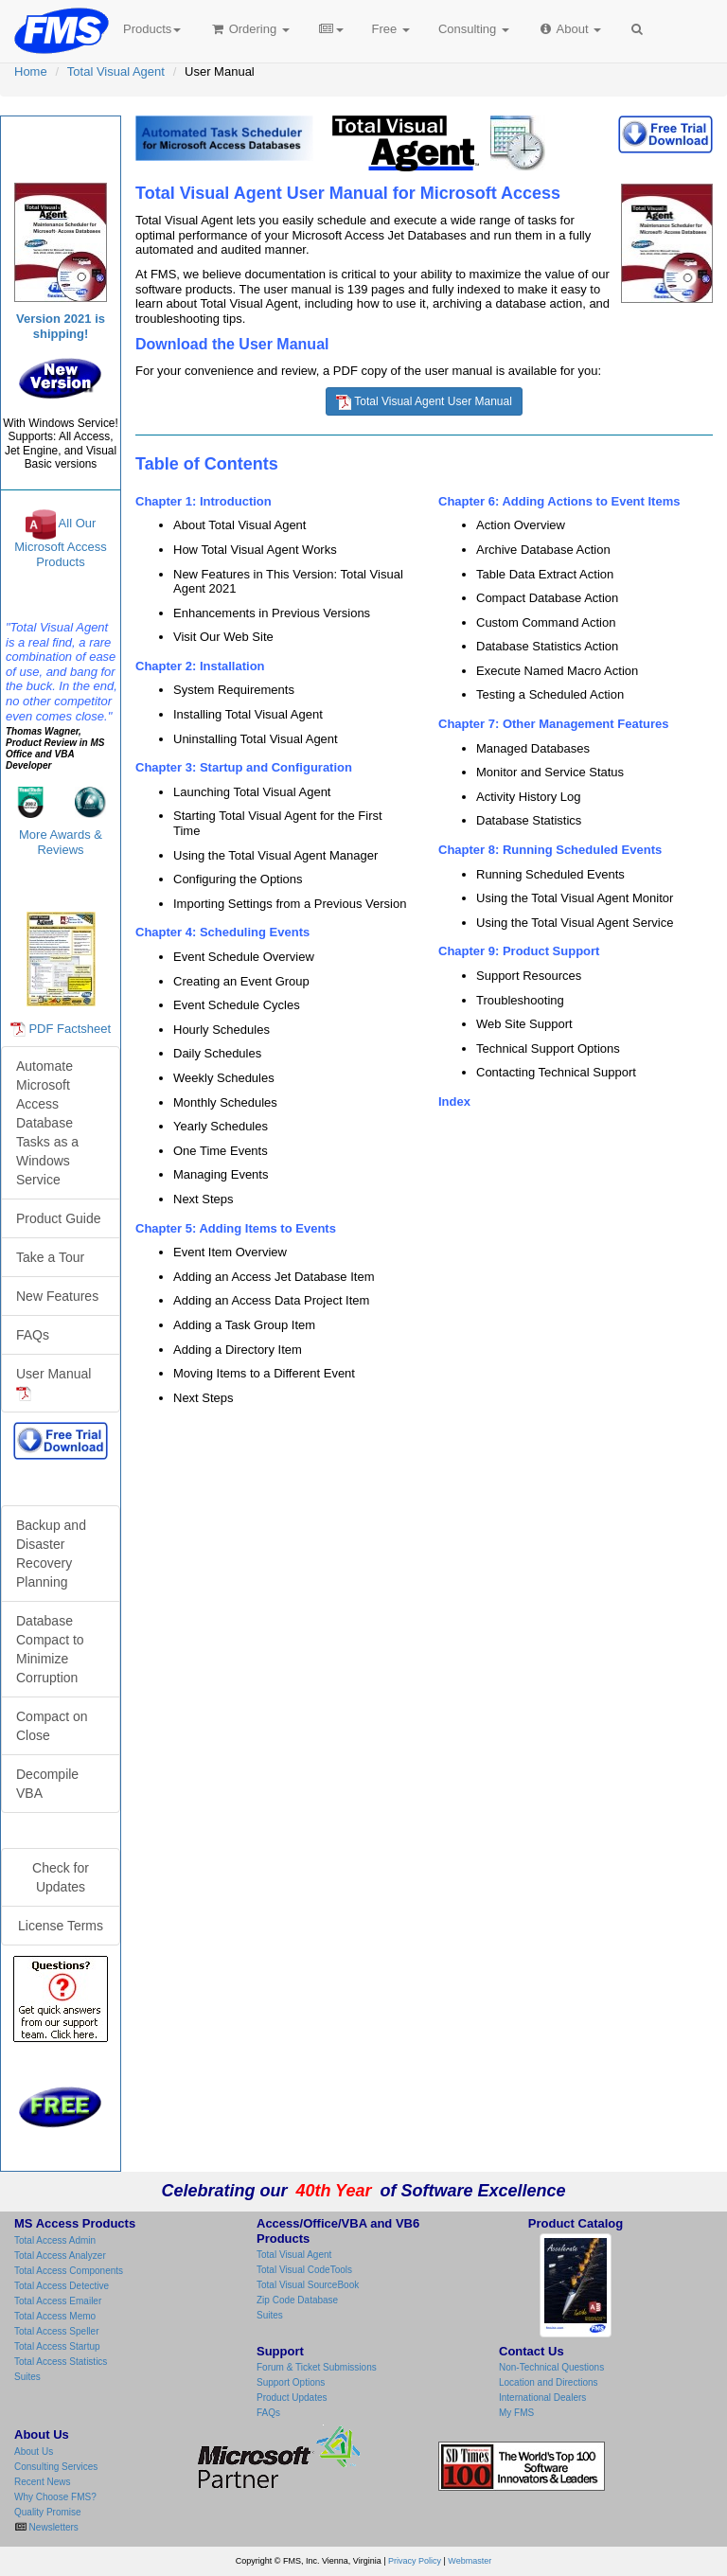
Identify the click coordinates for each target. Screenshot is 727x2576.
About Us (33, 2451)
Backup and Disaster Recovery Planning (51, 1554)
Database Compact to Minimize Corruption (50, 1649)
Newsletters (53, 2527)
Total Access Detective (61, 2286)
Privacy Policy (414, 2561)
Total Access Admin (55, 2240)
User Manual (53, 1383)
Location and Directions (548, 2382)
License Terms (60, 1925)
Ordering (249, 29)
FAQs (32, 1334)
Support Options (291, 2382)
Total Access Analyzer (60, 2255)
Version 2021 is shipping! (60, 326)
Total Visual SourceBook (308, 2285)
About (569, 29)
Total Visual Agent (116, 71)
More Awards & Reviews (60, 842)
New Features (57, 1296)
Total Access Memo (55, 2316)
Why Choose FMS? (55, 2497)
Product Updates (292, 2397)
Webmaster (469, 2561)
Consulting (473, 29)
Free (391, 29)
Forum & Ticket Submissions (317, 2367)
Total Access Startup (57, 2346)
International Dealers (542, 2397)
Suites (27, 2377)
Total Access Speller (56, 2331)
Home (30, 71)
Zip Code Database (297, 2300)
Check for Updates (60, 1877)
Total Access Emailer (57, 2301)
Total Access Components (68, 2270)
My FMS (516, 2412)
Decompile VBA (47, 1784)
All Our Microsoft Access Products (60, 543)
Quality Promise (47, 2512)
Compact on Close (51, 1726)
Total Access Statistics (60, 2361)
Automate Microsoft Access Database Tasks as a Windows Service (47, 1122)
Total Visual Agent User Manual (424, 402)
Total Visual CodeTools (304, 2270)
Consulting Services (56, 2466)
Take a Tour (50, 1257)
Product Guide (58, 1218)
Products (152, 29)
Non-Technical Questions (551, 2367)
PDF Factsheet (69, 1029)
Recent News (42, 2482)
